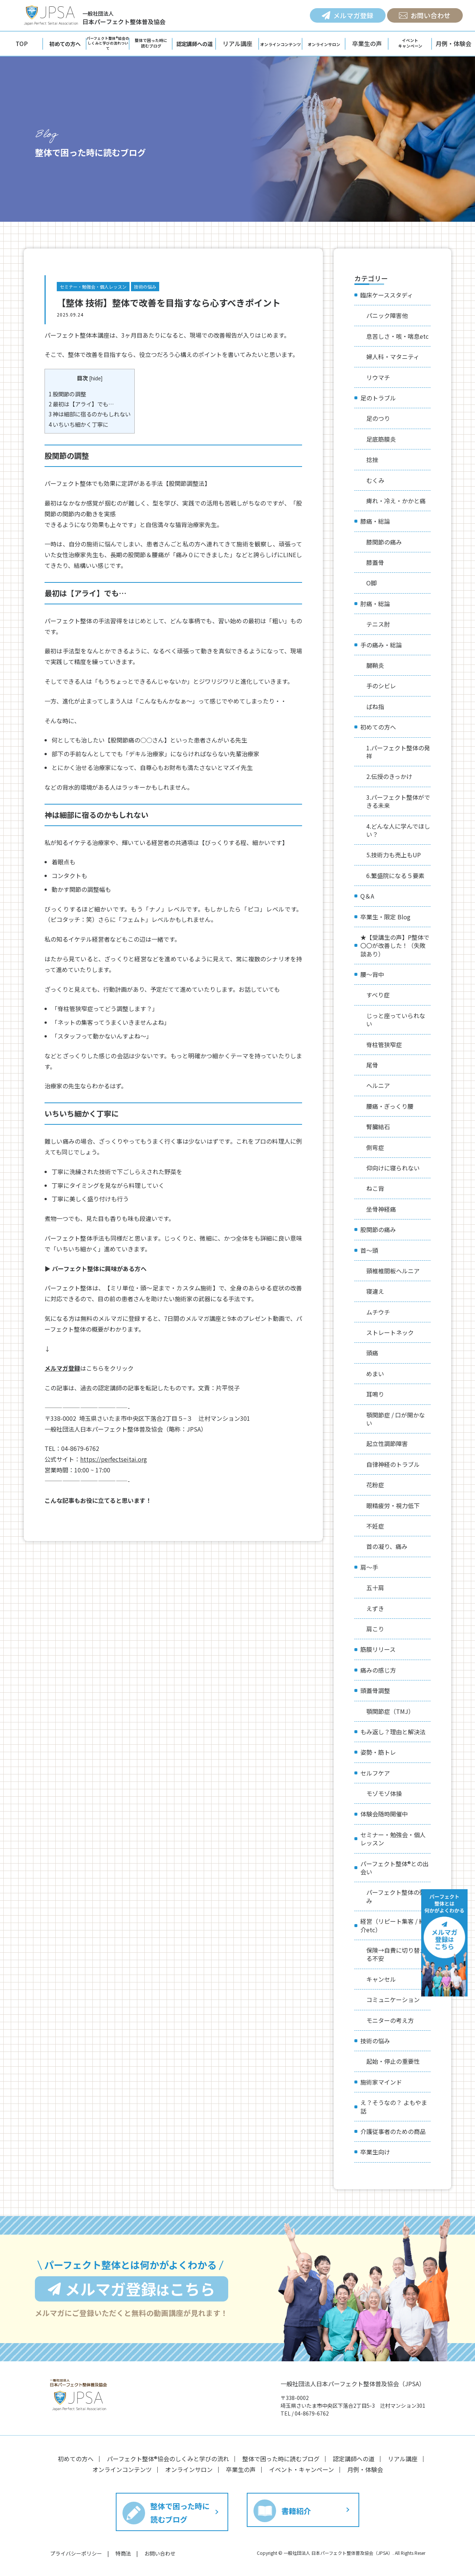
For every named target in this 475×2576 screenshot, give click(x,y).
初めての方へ (378, 726)
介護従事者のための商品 (393, 2131)
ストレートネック (390, 1332)
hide (96, 378)
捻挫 (372, 459)
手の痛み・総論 (381, 644)
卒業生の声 (367, 43)
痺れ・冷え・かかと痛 (396, 500)
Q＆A (367, 895)
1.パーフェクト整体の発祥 (398, 751)
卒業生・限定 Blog (385, 916)
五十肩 (375, 1587)
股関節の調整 (67, 394)
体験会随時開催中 (384, 1813)
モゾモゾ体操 (384, 1793)
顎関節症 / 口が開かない (395, 1418)
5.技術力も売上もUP (393, 854)
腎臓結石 (378, 1126)
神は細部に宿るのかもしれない (90, 414)
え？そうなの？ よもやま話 (393, 2106)
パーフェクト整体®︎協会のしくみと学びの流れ (168, 2458)
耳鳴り (375, 1394)
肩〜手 (369, 1567)
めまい (375, 1373)
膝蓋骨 (375, 562)
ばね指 (375, 706)
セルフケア (375, 1772)
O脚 (371, 582)
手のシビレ (381, 685)
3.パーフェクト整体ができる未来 (398, 801)
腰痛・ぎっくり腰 (389, 1106)
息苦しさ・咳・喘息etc (397, 336)
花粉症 (375, 1484)
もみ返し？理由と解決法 (393, 1731)
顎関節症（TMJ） (390, 1711)
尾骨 (372, 1064)
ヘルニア (378, 1085)
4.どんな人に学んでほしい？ (398, 830)
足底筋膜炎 (381, 439)
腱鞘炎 (375, 665)
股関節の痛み (378, 1229)
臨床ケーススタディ (386, 294)
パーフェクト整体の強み (395, 1896)
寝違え (375, 1291)
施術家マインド (381, 2082)
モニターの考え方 (390, 2020)
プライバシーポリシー (76, 2553)
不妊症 (375, 1525)
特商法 (123, 2553)
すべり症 (378, 994)
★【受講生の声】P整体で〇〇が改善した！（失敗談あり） (394, 945)
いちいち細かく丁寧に (78, 424)
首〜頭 (369, 1250)
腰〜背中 (372, 974)
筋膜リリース (378, 1649)
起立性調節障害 (387, 1443)
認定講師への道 (353, 2458)
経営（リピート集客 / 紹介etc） (392, 1925)
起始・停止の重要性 (393, 2061)
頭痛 (372, 1352)
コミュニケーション (393, 1999)
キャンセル (381, 1979)
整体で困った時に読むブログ (281, 2458)
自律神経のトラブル (393, 1464)
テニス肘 (378, 624)
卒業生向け (375, 2151)
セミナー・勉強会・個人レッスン (93, 286)
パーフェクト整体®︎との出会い (394, 1867)
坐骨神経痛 (381, 1209)
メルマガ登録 (347, 15)
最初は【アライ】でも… (81, 404)
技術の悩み (145, 286)
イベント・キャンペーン (301, 2469)
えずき (375, 1608)
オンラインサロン (189, 2469)
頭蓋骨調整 (375, 1690)
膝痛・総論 (375, 521)
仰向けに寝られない (393, 1167)
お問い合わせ (425, 15)
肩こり (375, 1628)
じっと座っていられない (395, 1019)
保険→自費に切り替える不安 (396, 1954)
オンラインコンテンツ (122, 2469)
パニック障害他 (387, 315)
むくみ (375, 480)
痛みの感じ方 (378, 1670)
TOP (22, 43)
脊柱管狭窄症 (384, 1044)
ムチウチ (378, 1312)
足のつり (378, 418)
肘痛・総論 (375, 603)
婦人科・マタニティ (392, 356)
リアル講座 (237, 43)
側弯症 (375, 1147)
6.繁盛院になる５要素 (395, 875)
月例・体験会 (453, 43)
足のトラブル (378, 397)
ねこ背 (375, 1188)
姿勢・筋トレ (378, 1752)
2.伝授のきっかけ (389, 776)
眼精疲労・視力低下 (393, 1505)
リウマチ (378, 377)
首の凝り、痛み (386, 1546)
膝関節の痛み (384, 541)
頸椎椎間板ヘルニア (393, 1270)
